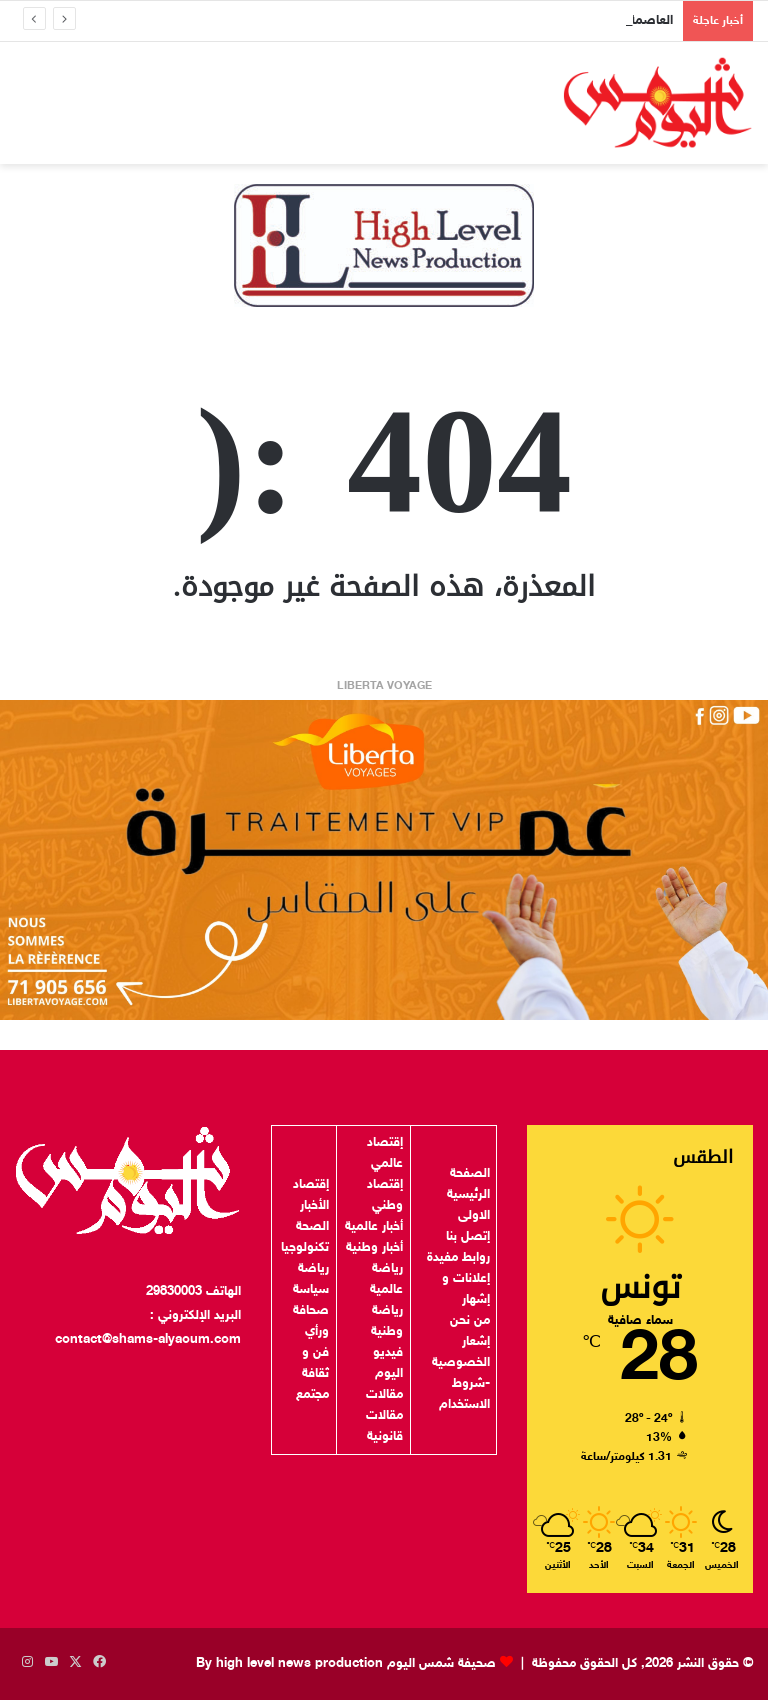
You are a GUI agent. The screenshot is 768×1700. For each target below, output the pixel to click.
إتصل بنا (468, 1237)
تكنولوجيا (305, 1248)
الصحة (312, 1227)
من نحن (470, 1321)
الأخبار (314, 1206)
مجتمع (312, 1395)
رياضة (313, 1269)
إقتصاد (311, 1185)
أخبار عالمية (374, 1227)
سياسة (311, 1290)
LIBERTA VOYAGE (384, 686)
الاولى (474, 1216)
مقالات (384, 1395)
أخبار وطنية (374, 1248)
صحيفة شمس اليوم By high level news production (346, 1664)
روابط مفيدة (458, 1258)
